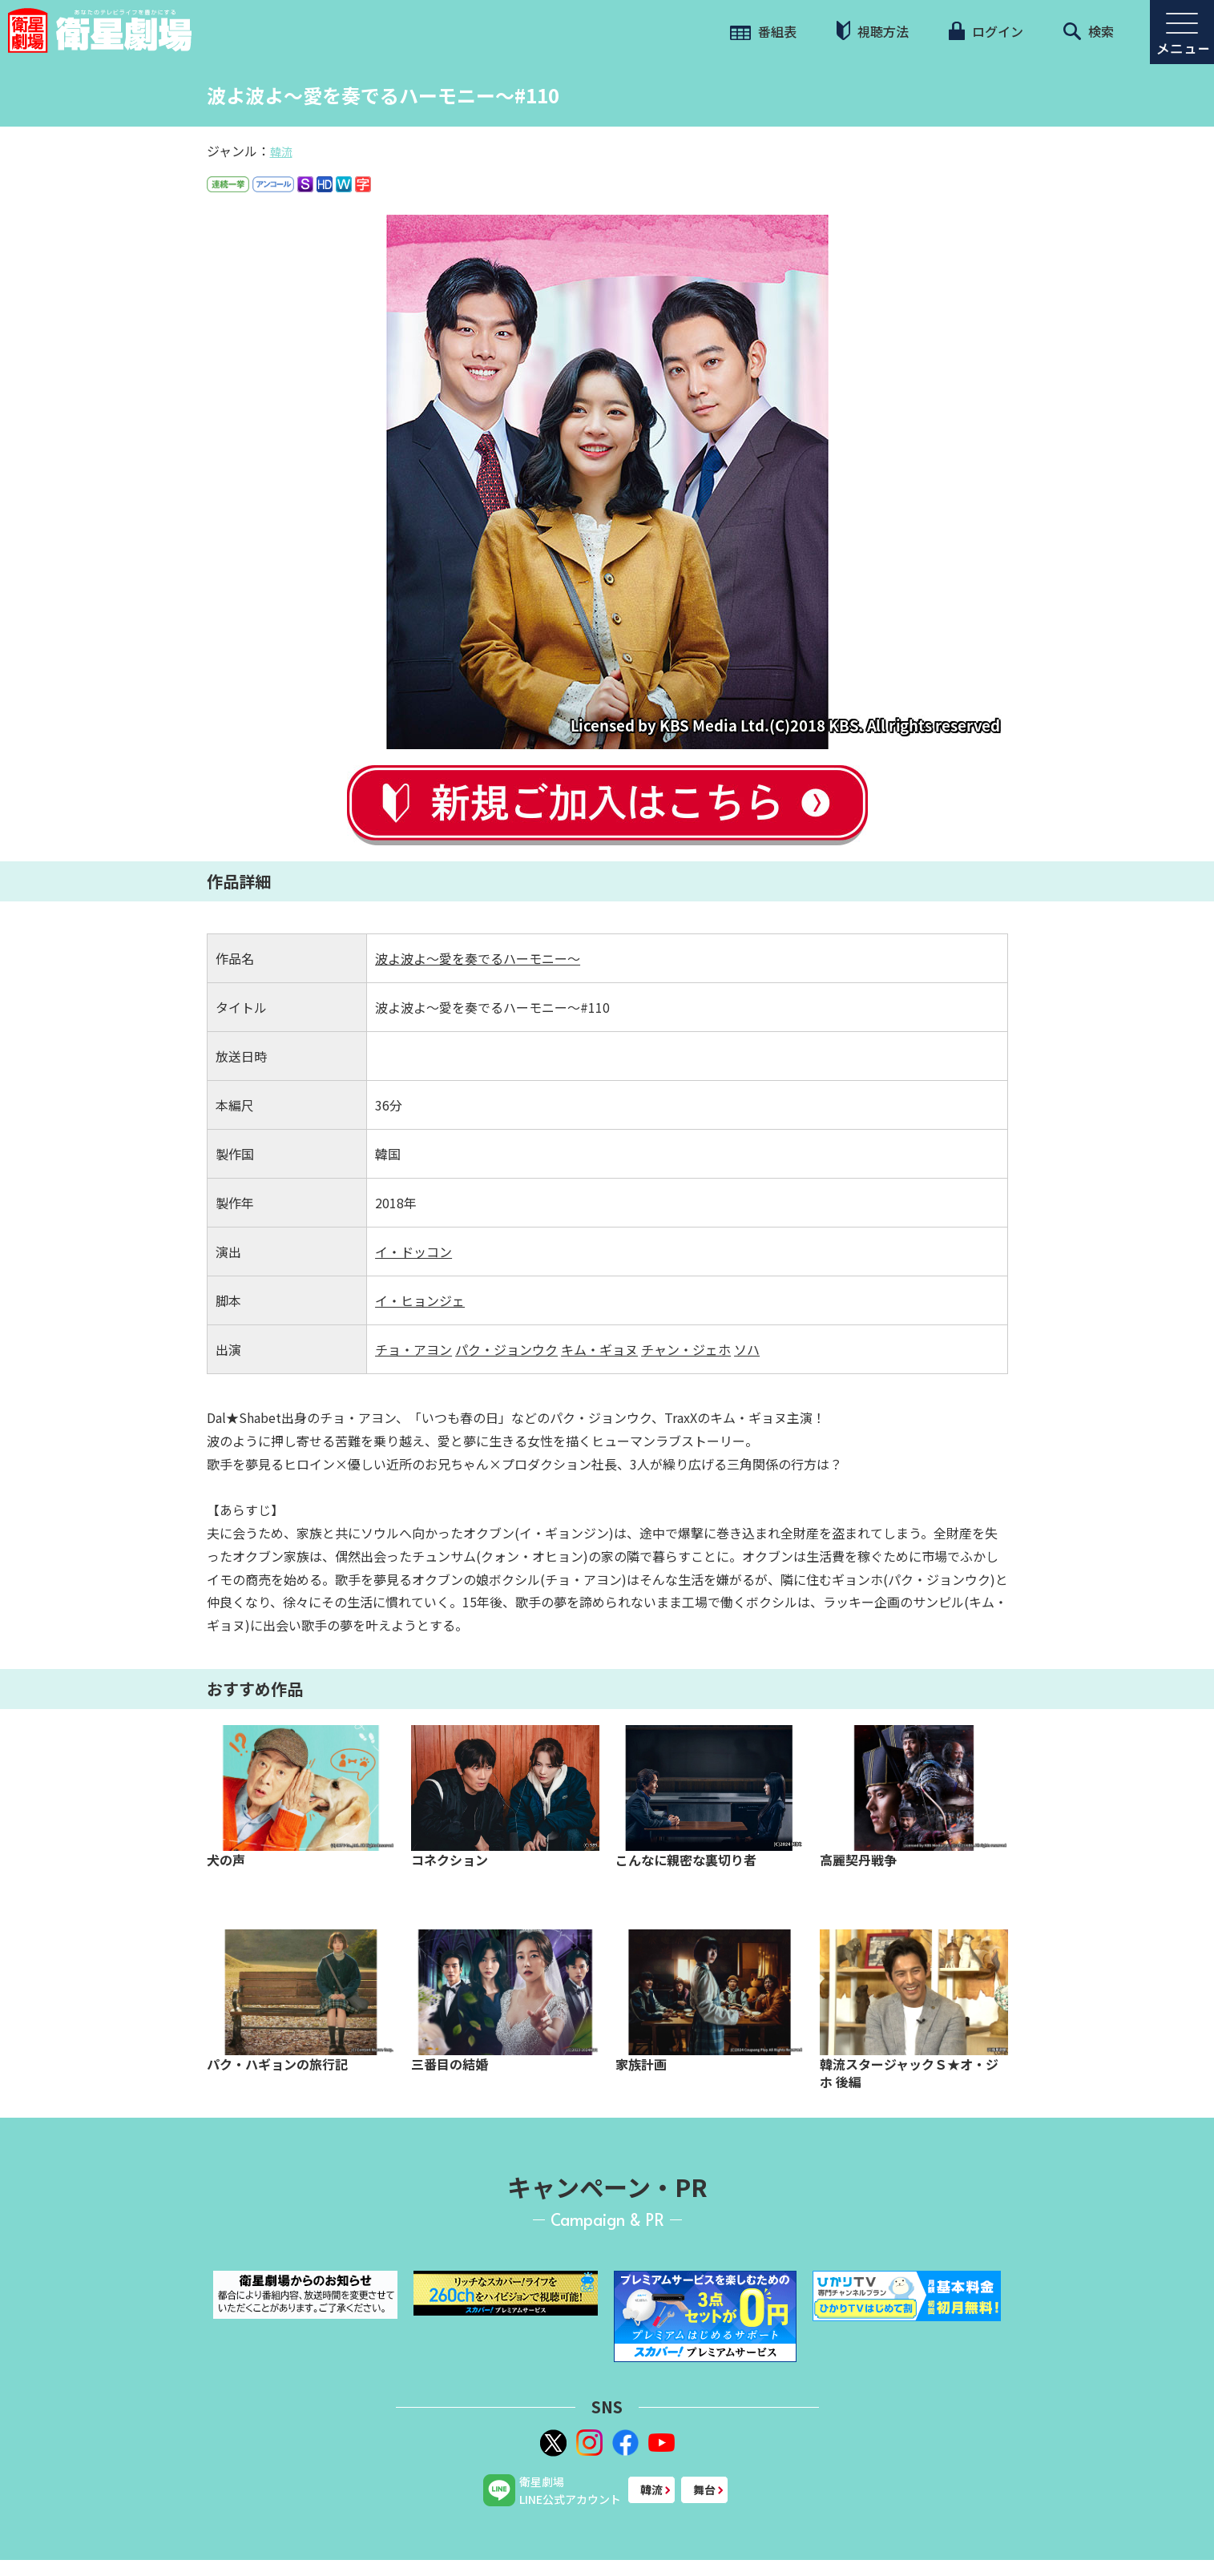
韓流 (281, 151)
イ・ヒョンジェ (420, 1300)
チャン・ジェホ (686, 1349)
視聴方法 (873, 31)
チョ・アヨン (413, 1349)
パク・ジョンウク (506, 1349)
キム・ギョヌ (599, 1349)
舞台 (704, 2489)
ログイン (985, 31)
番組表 (763, 31)
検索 (1088, 31)
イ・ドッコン (413, 1251)
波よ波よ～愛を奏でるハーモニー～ (477, 958)
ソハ (747, 1349)
